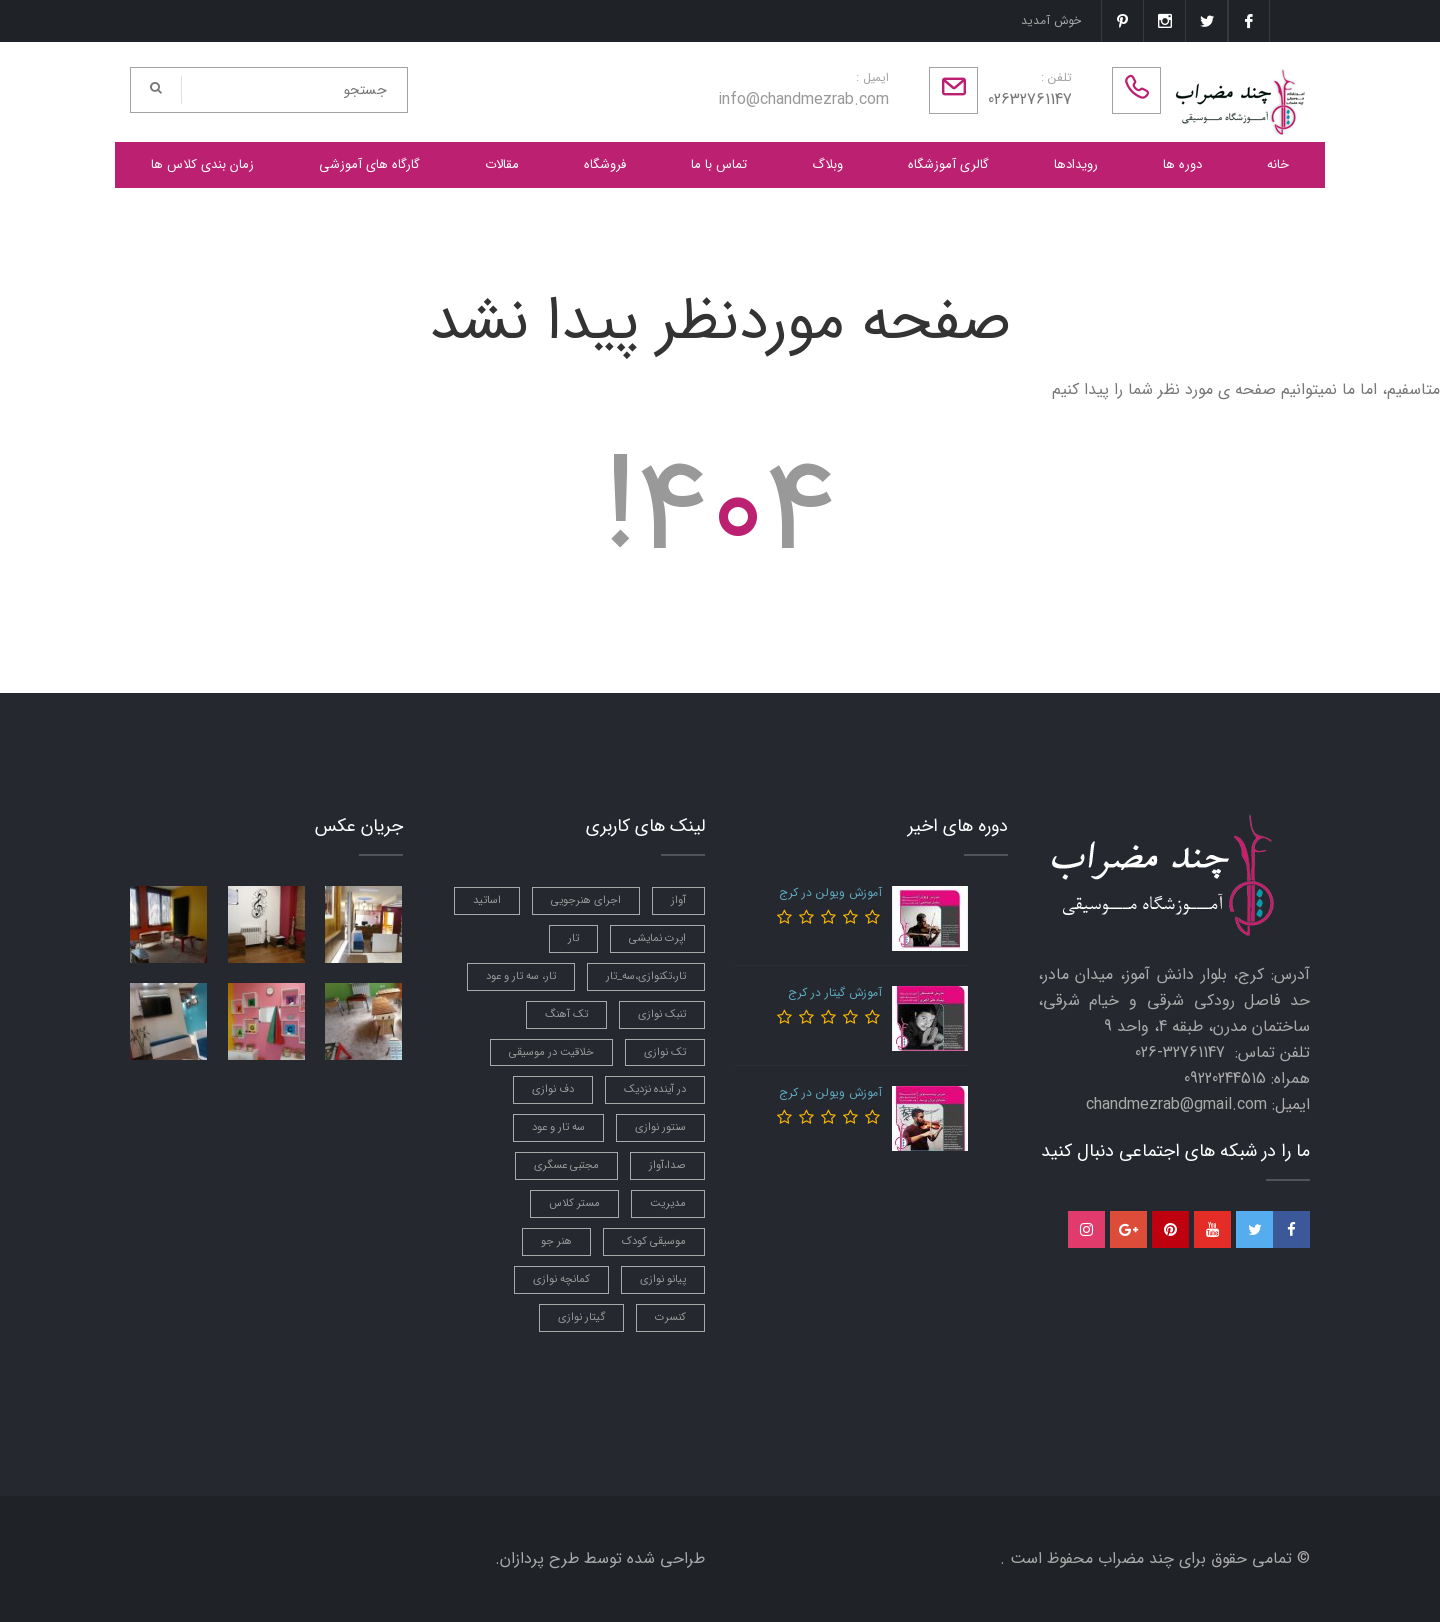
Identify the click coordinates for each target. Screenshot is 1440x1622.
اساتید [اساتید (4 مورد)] (487, 900)
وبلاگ (827, 164)
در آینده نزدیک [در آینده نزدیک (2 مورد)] (655, 1089)
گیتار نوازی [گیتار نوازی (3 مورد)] (581, 1317)
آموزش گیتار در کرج (835, 992)
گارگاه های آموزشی (369, 164)
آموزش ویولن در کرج (830, 892)
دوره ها (1182, 164)
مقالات (502, 164)
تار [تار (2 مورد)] (573, 938)
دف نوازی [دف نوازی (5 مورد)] (553, 1089)
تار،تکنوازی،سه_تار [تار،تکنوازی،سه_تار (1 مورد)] (646, 976)
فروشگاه (605, 164)
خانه (1278, 164)
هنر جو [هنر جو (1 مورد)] (556, 1241)
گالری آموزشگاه (948, 164)
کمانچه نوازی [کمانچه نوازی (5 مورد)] (561, 1279)
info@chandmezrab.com (803, 99)
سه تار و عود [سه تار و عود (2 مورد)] (558, 1127)
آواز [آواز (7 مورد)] (678, 900)
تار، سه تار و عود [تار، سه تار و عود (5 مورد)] (521, 976)
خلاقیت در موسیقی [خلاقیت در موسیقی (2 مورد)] (551, 1052)
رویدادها (1076, 164)
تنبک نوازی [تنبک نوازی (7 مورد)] (662, 1014)
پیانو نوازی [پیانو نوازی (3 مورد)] (663, 1279)
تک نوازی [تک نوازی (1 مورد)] (665, 1052)
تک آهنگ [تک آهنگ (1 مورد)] (566, 1014)
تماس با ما (719, 164)
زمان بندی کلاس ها (202, 164)
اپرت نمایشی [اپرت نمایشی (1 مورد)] (657, 938)
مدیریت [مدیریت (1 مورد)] (668, 1203)
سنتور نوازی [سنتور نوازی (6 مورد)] (660, 1127)
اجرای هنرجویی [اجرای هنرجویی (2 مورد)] (586, 900)
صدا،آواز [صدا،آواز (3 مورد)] (667, 1165)
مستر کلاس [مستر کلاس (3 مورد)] (574, 1203)
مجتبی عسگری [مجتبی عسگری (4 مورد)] (566, 1165)
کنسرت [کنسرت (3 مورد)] (670, 1317)
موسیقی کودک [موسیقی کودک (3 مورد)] (654, 1241)
